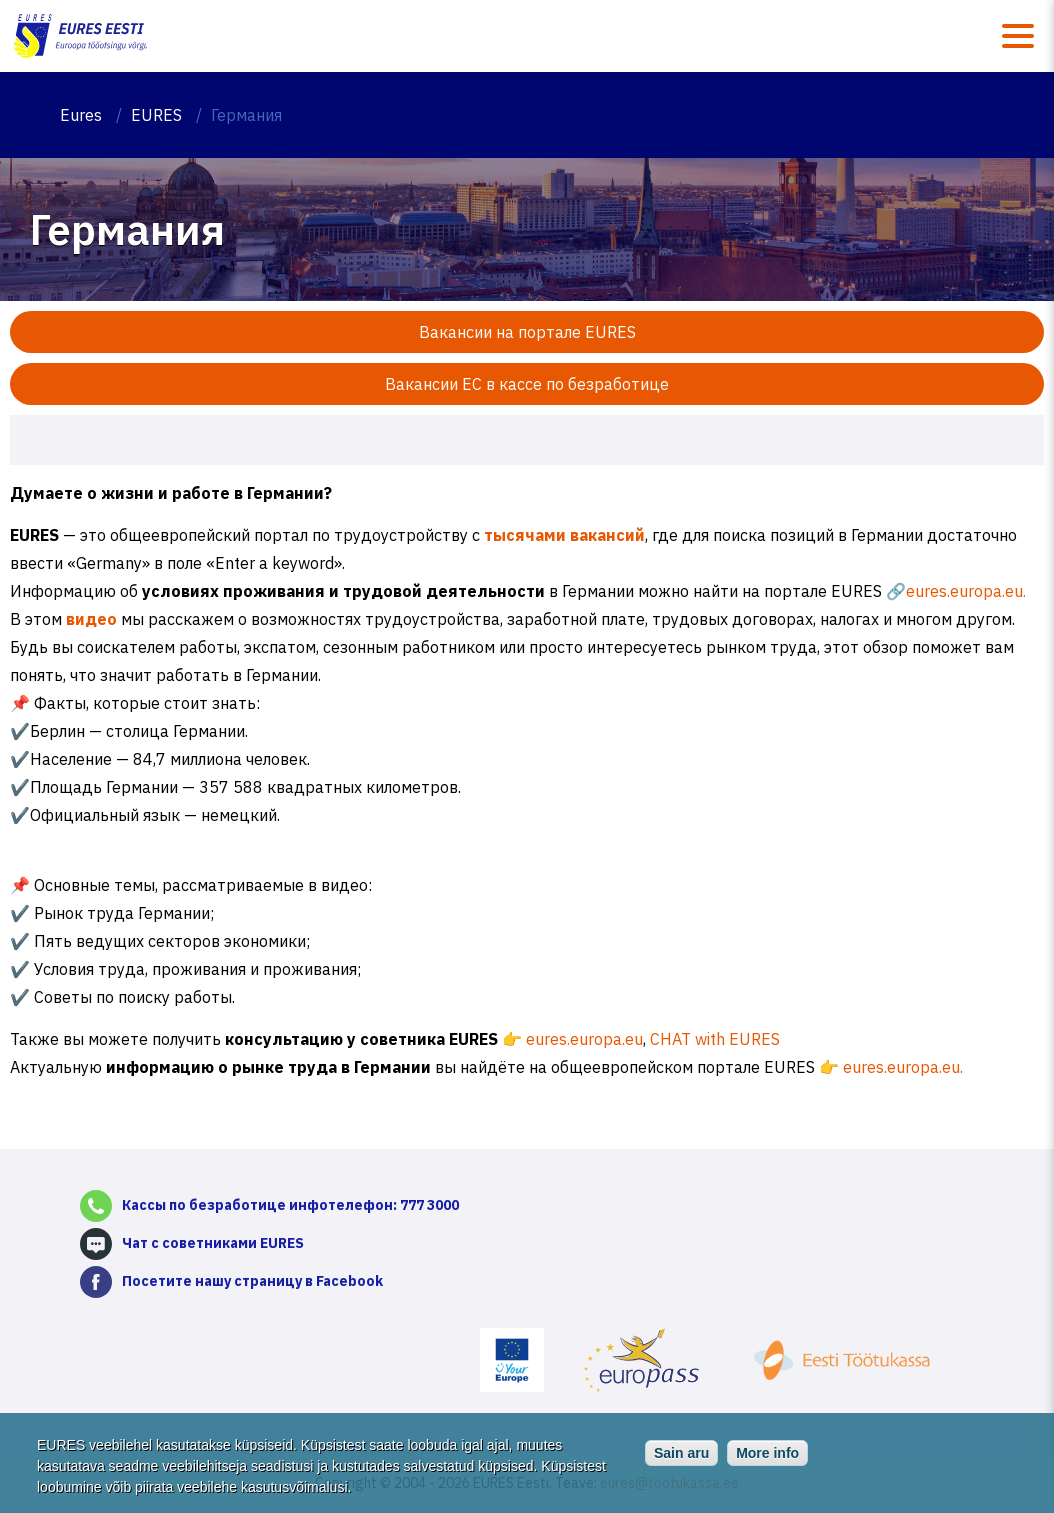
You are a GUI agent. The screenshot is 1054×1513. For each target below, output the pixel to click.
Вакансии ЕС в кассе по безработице (527, 384)
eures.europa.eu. (966, 591)
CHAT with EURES (713, 1039)
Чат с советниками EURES (213, 1243)
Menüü (1018, 36)
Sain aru (681, 1459)
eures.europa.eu (582, 1039)
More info (767, 1459)
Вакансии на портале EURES (527, 332)
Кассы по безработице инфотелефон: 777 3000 (290, 1205)
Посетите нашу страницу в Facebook (252, 1281)
